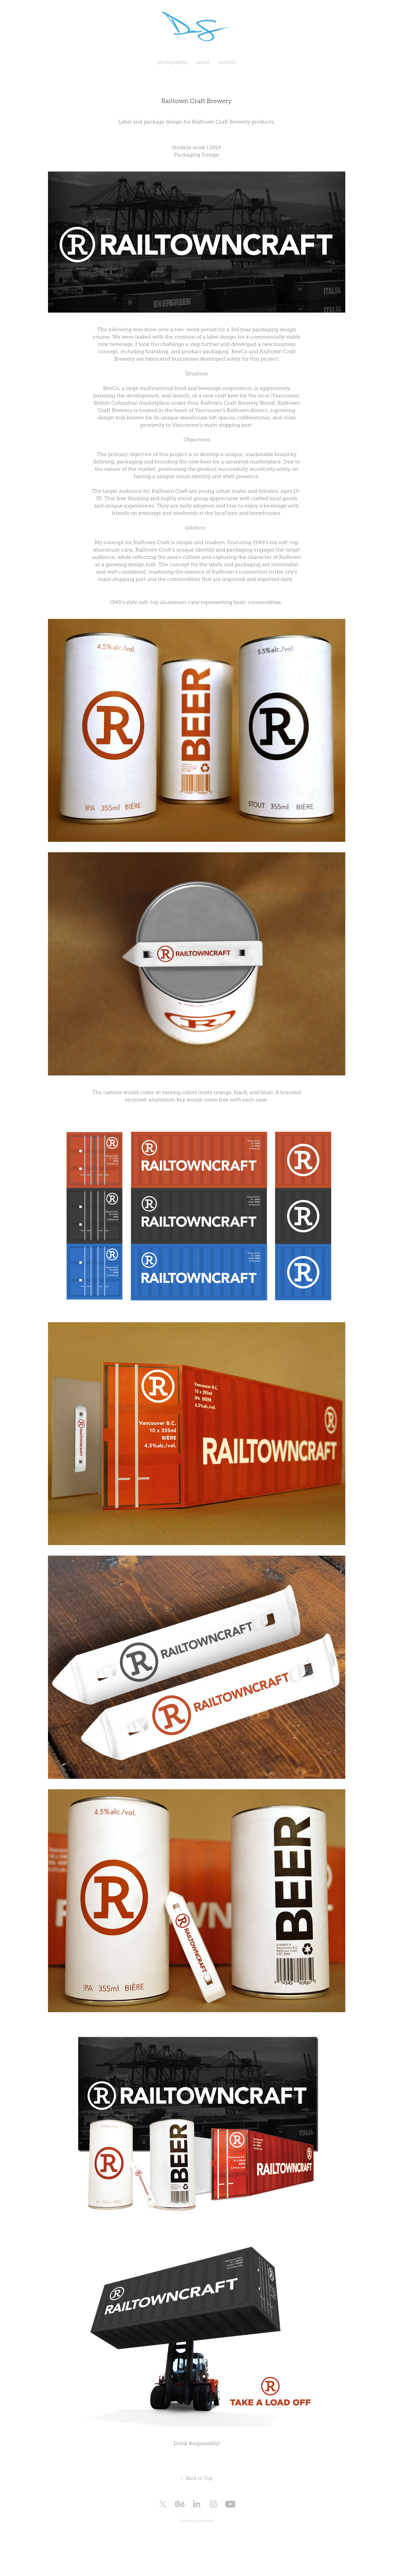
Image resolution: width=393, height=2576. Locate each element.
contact (226, 62)
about (202, 62)
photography (172, 62)
